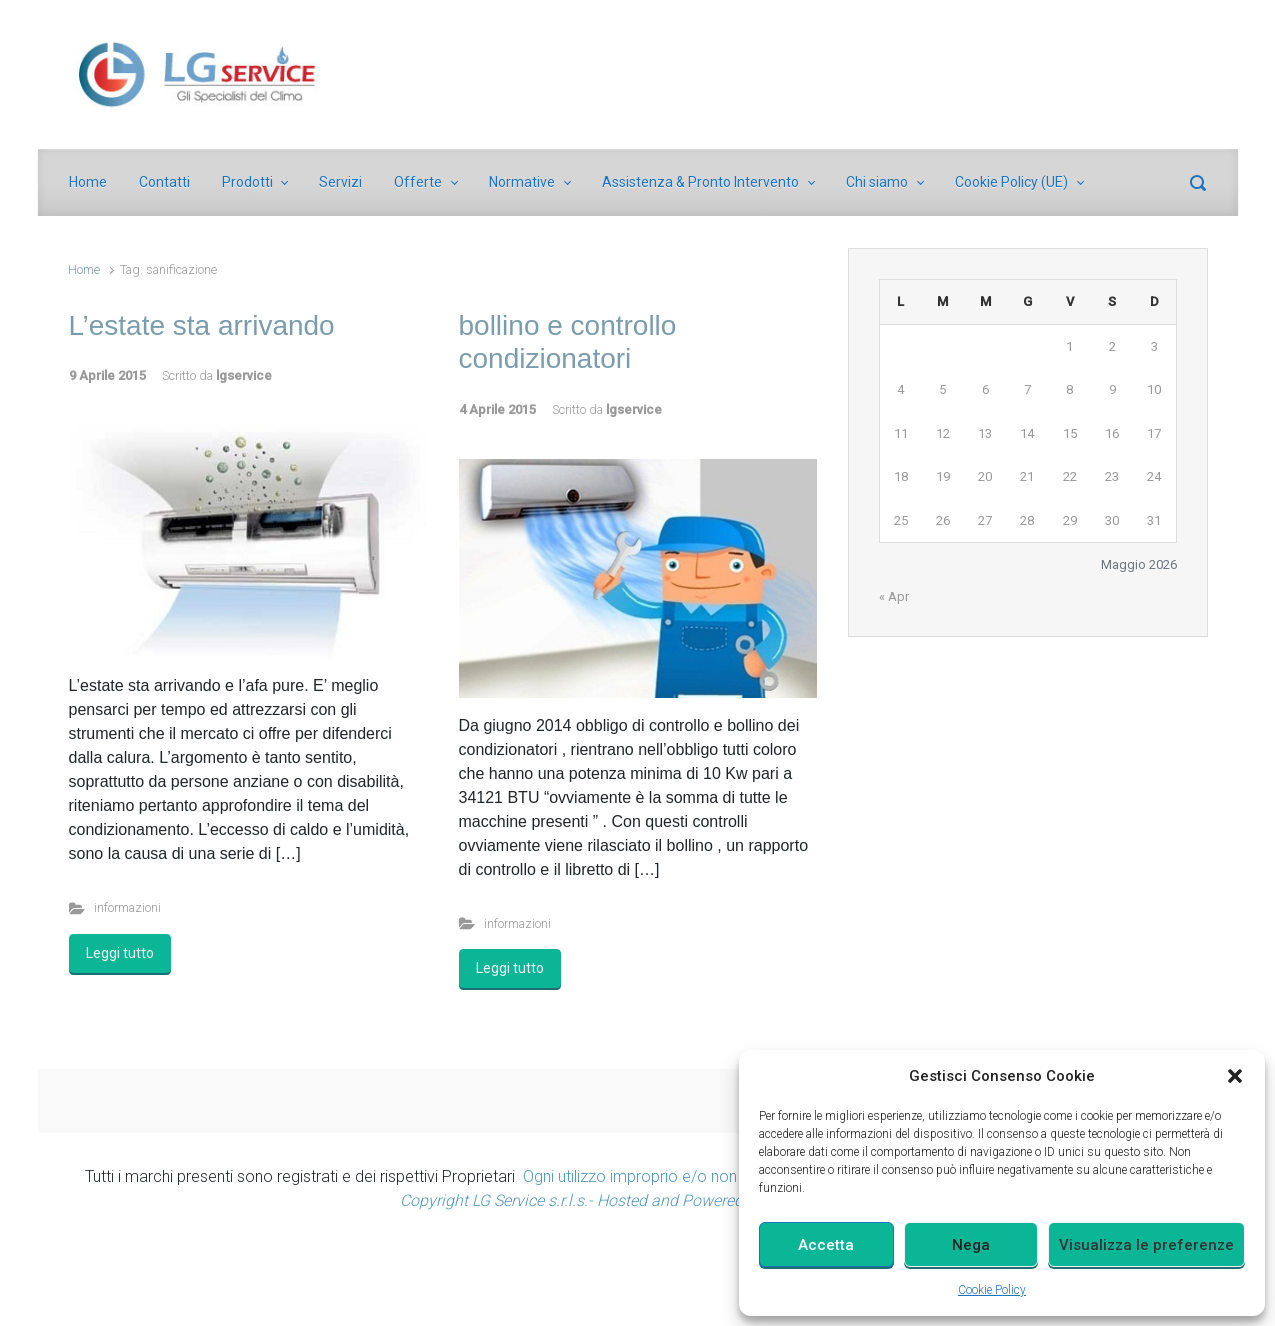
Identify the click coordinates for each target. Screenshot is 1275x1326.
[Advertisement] (638, 1274)
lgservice (244, 375)
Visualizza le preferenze (1146, 1245)
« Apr (894, 596)
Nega (971, 1245)
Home (84, 269)
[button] (1235, 1076)
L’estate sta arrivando (202, 325)
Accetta (826, 1245)
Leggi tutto (120, 953)
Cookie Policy (992, 1290)
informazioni (127, 907)
